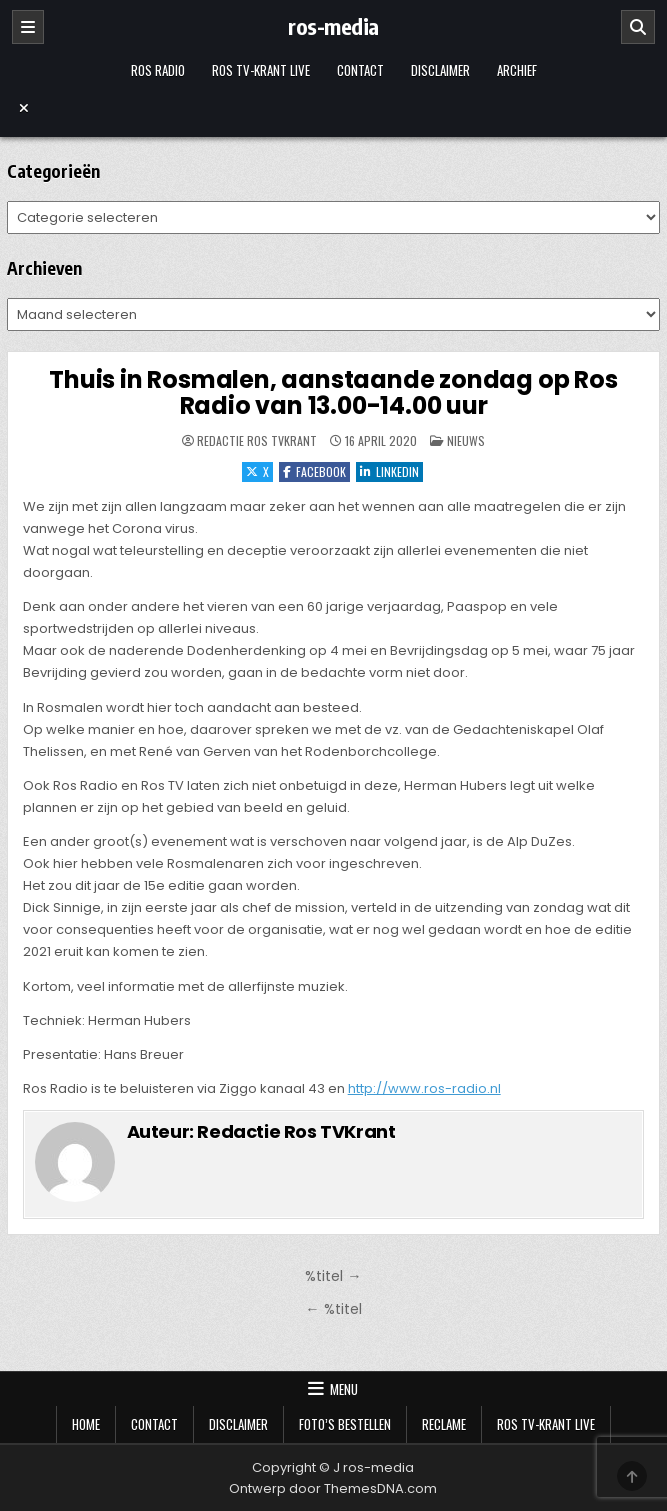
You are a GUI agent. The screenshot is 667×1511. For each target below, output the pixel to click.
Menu (344, 1389)
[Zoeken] (638, 27)
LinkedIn (389, 471)
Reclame (444, 1424)
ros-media (333, 26)
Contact (360, 70)
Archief (517, 70)
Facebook (314, 471)
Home (86, 1424)
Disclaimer (440, 70)
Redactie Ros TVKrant (257, 441)
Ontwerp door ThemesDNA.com (333, 1488)
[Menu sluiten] (334, 108)
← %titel (333, 1309)
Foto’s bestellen (345, 1424)
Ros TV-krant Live (261, 70)
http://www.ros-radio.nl (424, 1088)
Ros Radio (158, 70)
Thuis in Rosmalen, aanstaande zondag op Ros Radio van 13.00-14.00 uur (333, 392)
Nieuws (466, 440)
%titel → (333, 1276)
